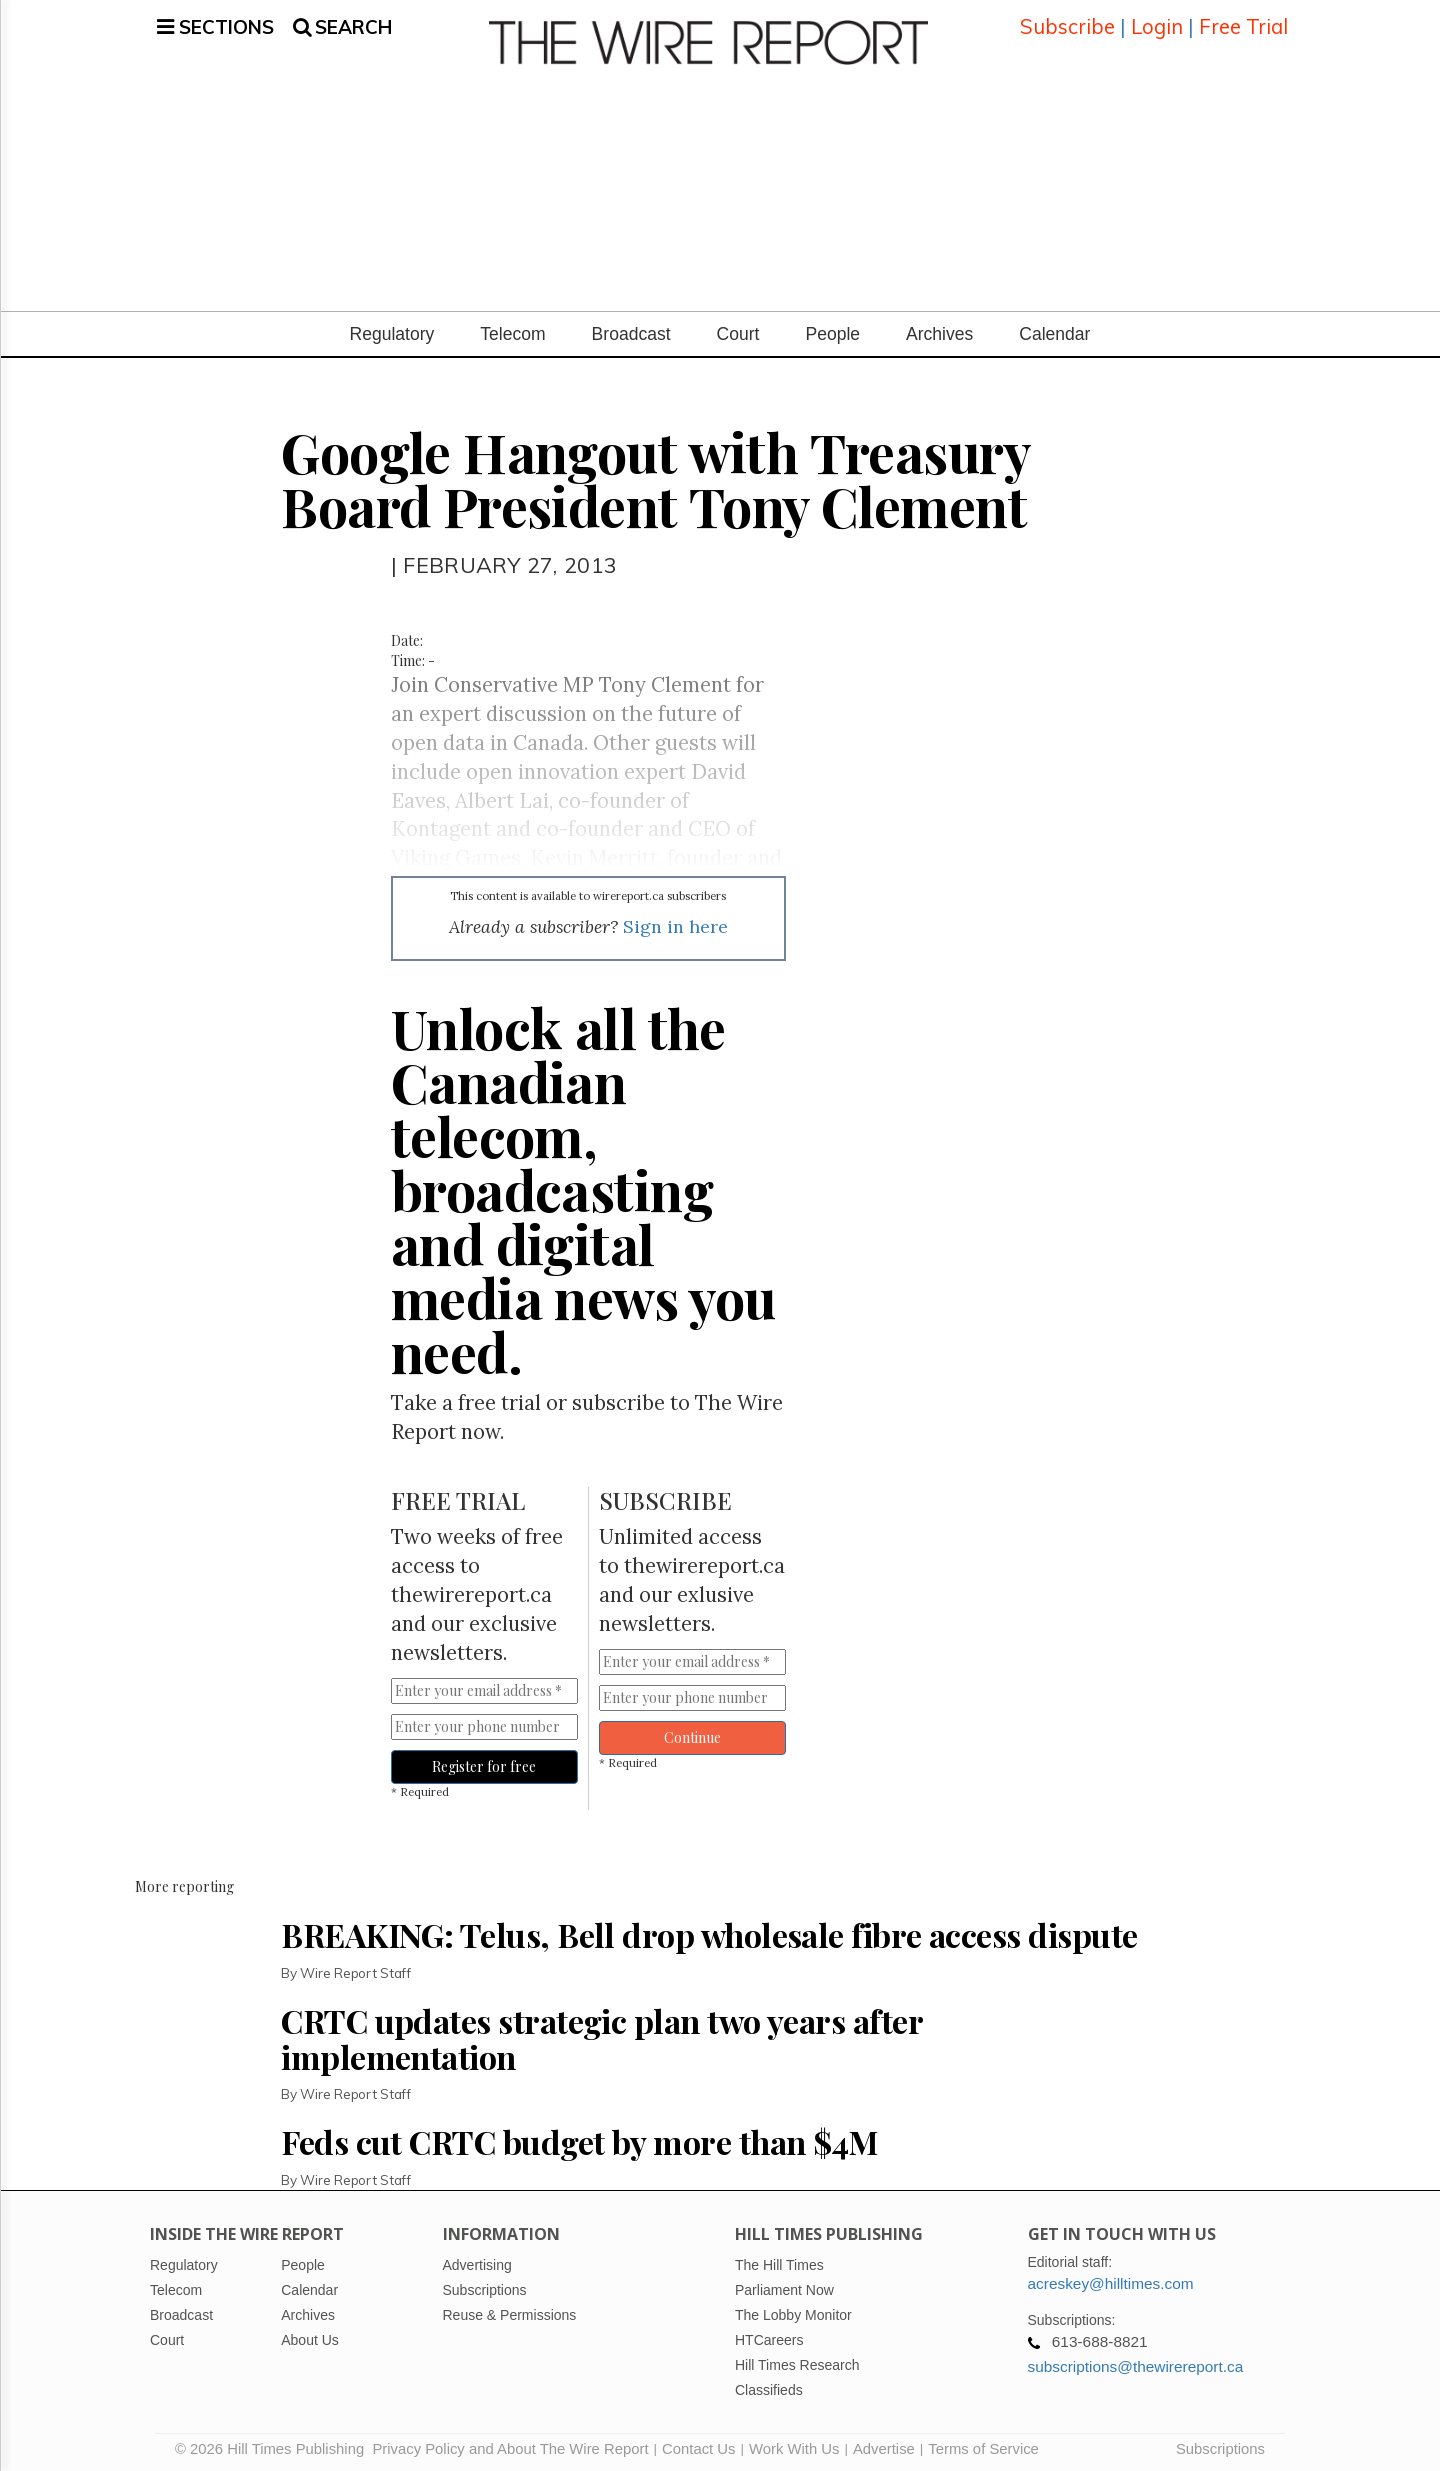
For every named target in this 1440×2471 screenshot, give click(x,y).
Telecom (512, 331)
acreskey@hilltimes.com (1111, 2280)
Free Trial (1243, 24)
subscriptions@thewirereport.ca (1136, 2363)
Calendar (1054, 331)
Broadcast (631, 331)
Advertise (884, 2446)
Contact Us (698, 2446)
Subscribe (1067, 24)
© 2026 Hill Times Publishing (273, 2446)
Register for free (484, 1763)
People (832, 331)
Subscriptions (1220, 2446)
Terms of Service (983, 2446)
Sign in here (675, 923)
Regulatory (392, 331)
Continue (692, 1734)
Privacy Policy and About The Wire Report (510, 2446)
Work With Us (794, 2446)
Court (738, 331)
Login (1157, 24)
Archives (939, 331)
